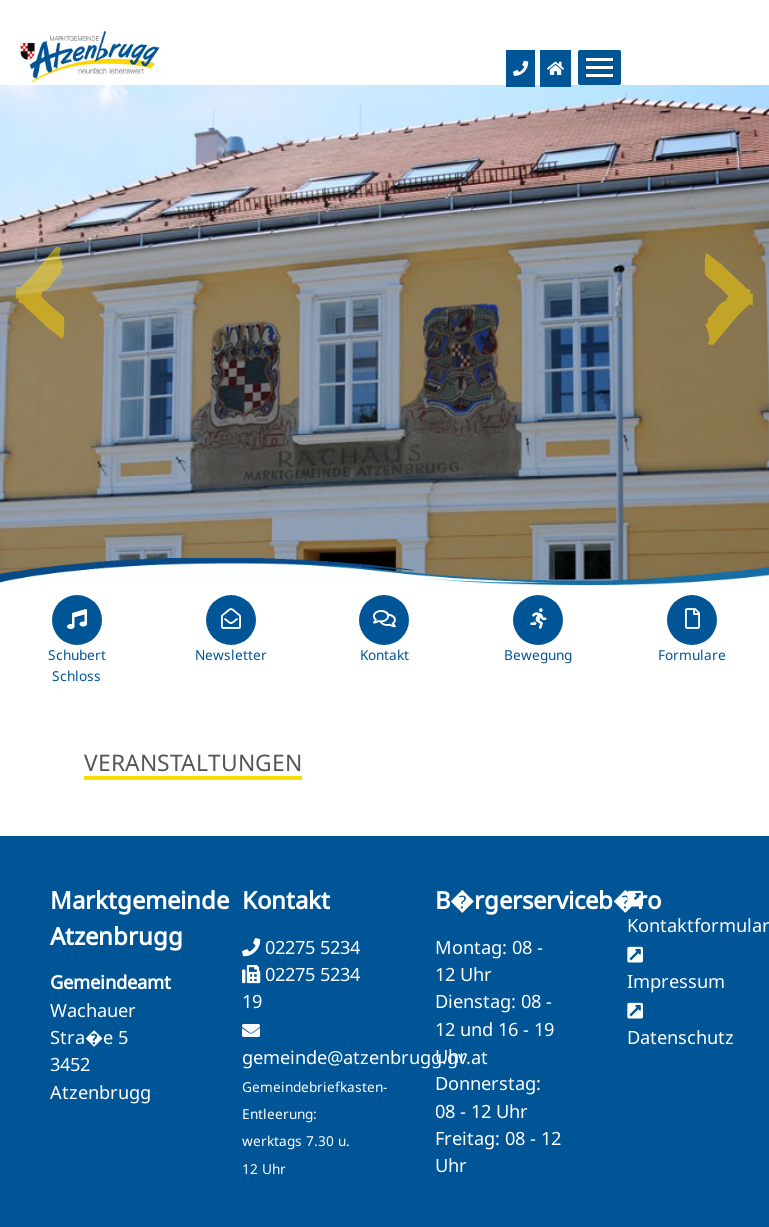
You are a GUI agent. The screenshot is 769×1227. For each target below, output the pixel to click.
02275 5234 (310, 947)
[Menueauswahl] (599, 67)
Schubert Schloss (77, 648)
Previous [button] (40, 285)
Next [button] (729, 285)
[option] (384, 335)
